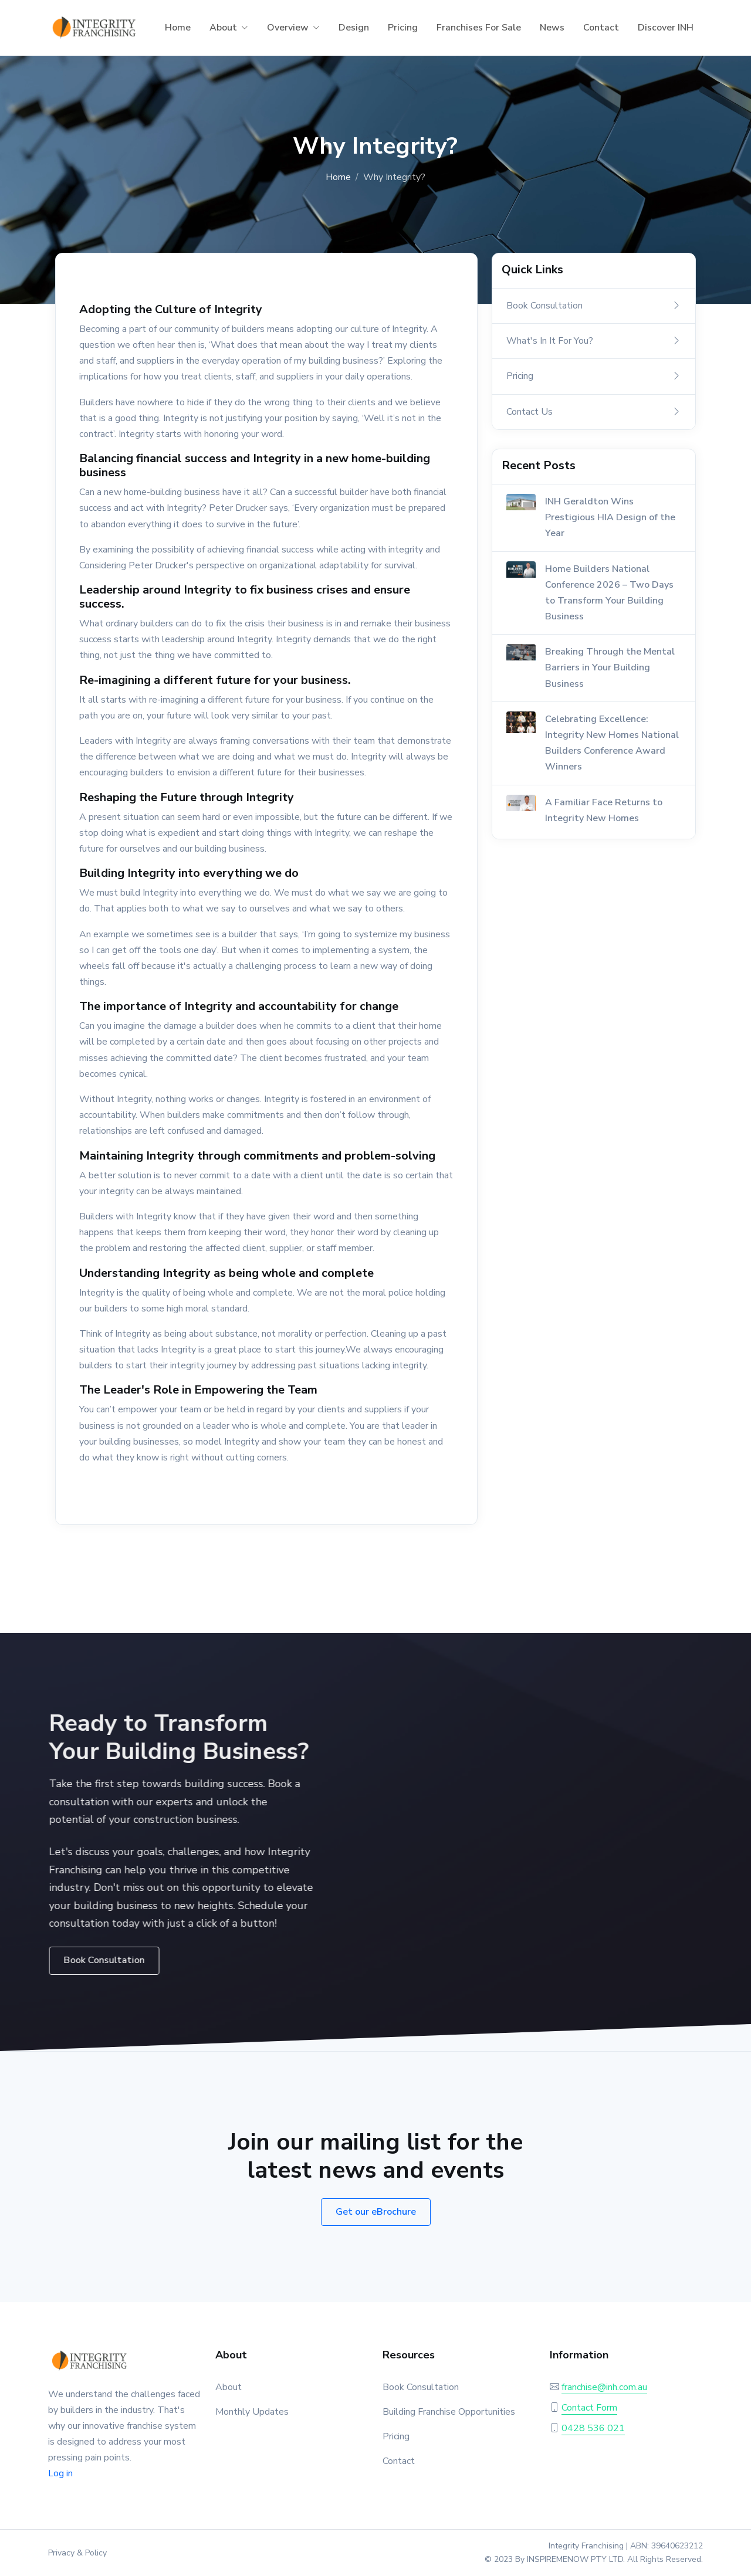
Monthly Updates (252, 2411)
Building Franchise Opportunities (449, 2411)
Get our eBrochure (376, 2211)
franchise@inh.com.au (604, 2387)
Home (178, 27)
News (552, 27)
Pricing (403, 27)
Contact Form (589, 2407)
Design (354, 27)
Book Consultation (421, 2387)
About (223, 27)
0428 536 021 (593, 2428)
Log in (60, 2473)
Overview (288, 27)
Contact (601, 27)
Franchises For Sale (479, 27)
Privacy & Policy (77, 2552)
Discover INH (666, 27)
